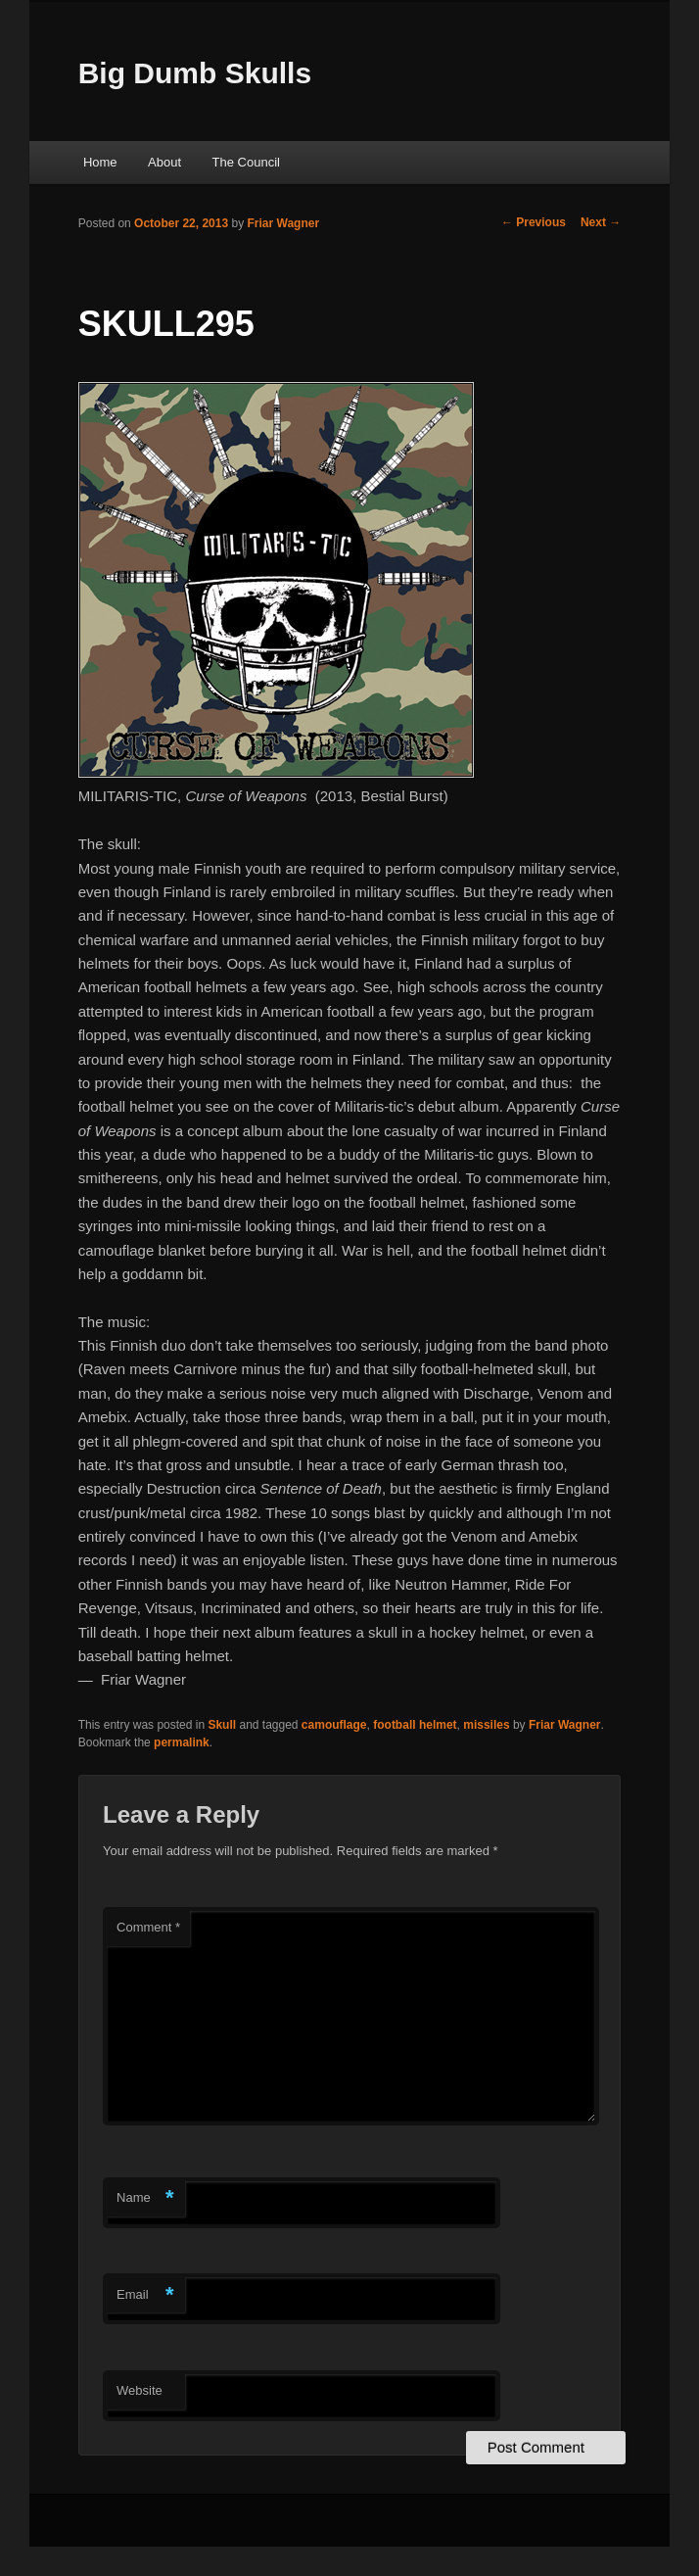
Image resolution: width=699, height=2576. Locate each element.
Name (145, 2198)
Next (601, 222)
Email (145, 2295)
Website (139, 2390)
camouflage (334, 1725)
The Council (246, 162)
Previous (533, 222)
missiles (486, 1725)
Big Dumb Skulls (194, 73)
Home (100, 162)
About (164, 162)
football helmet (414, 1725)
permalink (182, 1742)
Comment (148, 1927)
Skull (222, 1725)
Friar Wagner (284, 223)
